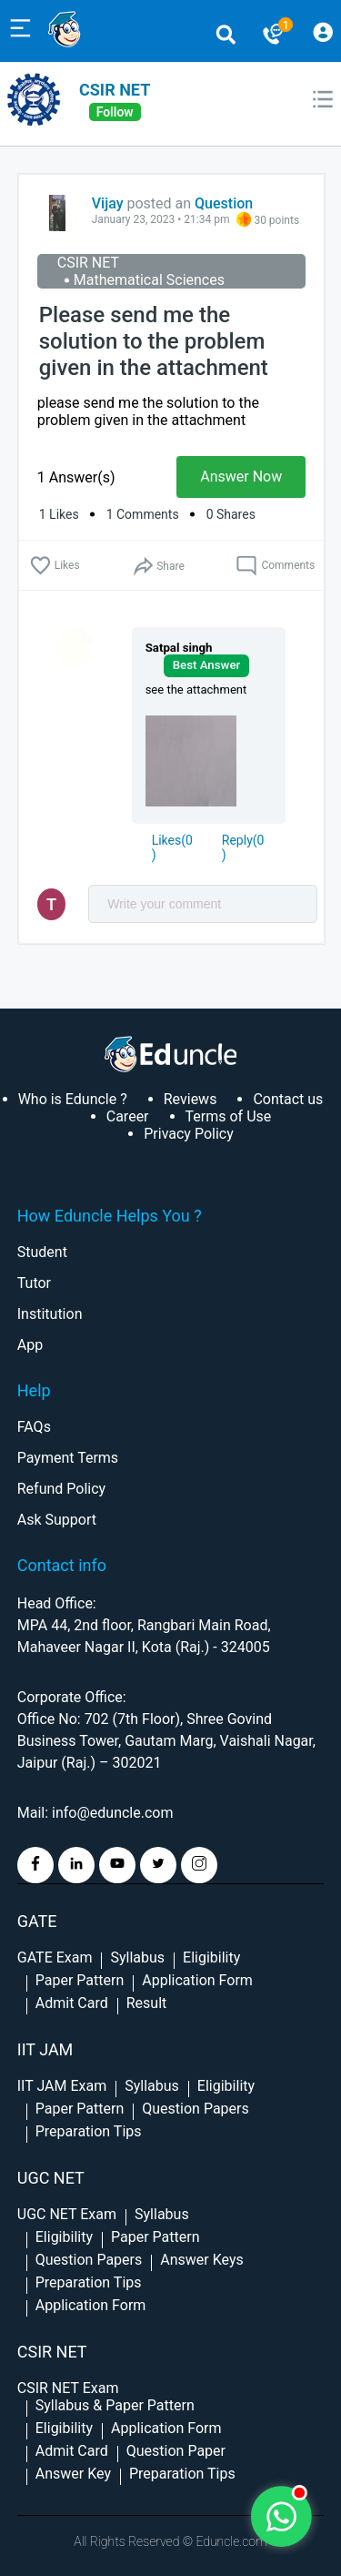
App (30, 1345)
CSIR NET (114, 89)
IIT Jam (45, 2049)
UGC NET (51, 2177)
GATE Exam (55, 1957)
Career (127, 1116)
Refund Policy (61, 1488)
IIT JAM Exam (61, 2085)
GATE (37, 1921)
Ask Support (56, 1519)
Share (158, 566)
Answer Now (241, 476)
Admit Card (71, 2003)
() (172, 847)
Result (146, 2003)
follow (115, 112)
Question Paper (176, 2450)
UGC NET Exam (66, 2214)
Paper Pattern (80, 1980)
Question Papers (195, 2108)
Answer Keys (201, 2259)
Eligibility (211, 1957)
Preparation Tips (88, 2131)
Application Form (197, 1980)
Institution (50, 1314)
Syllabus (137, 1957)
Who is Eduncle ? (72, 1099)
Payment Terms (67, 1457)
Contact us (288, 1099)
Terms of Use (229, 1116)
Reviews (190, 1099)
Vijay (108, 203)
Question (224, 203)
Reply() (243, 847)
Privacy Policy (189, 1133)
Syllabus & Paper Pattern (115, 2405)
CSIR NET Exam (68, 2388)
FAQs (34, 1426)
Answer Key (73, 2473)
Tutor (34, 1283)
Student (42, 1252)
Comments (275, 566)
